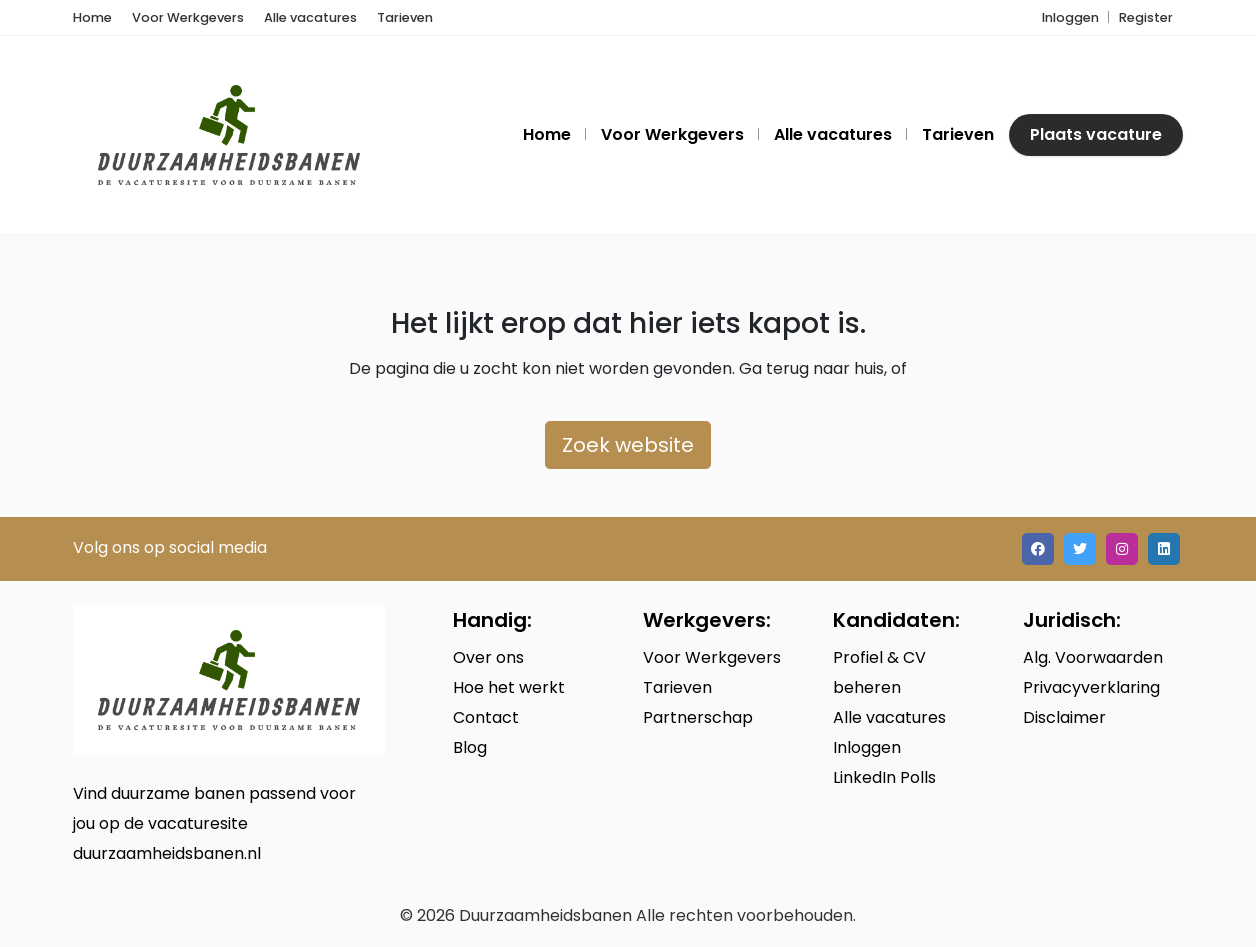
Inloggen (1070, 17)
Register (1146, 17)
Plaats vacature (1096, 134)
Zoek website (628, 445)
